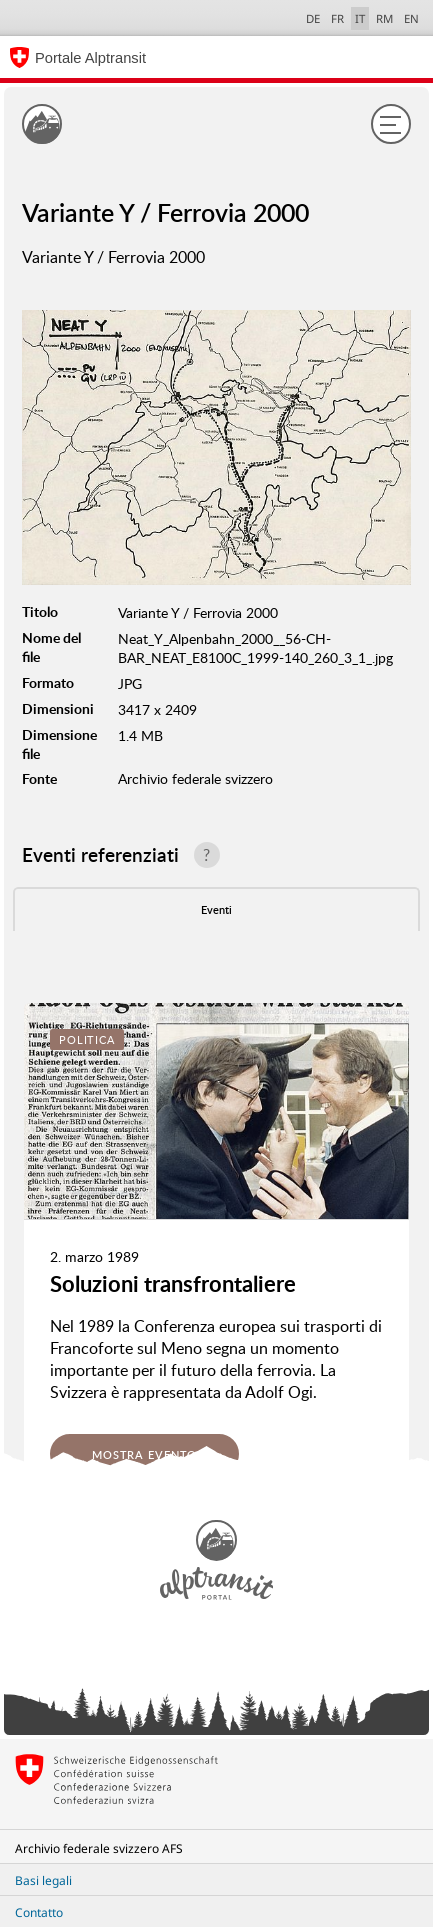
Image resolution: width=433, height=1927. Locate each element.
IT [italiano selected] (360, 18)
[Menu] (391, 124)
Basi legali (43, 1880)
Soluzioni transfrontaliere (173, 1283)
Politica (87, 1039)
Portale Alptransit (90, 58)
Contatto (39, 1912)
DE (313, 18)
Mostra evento (144, 1454)
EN (411, 18)
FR (337, 18)
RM (384, 18)
